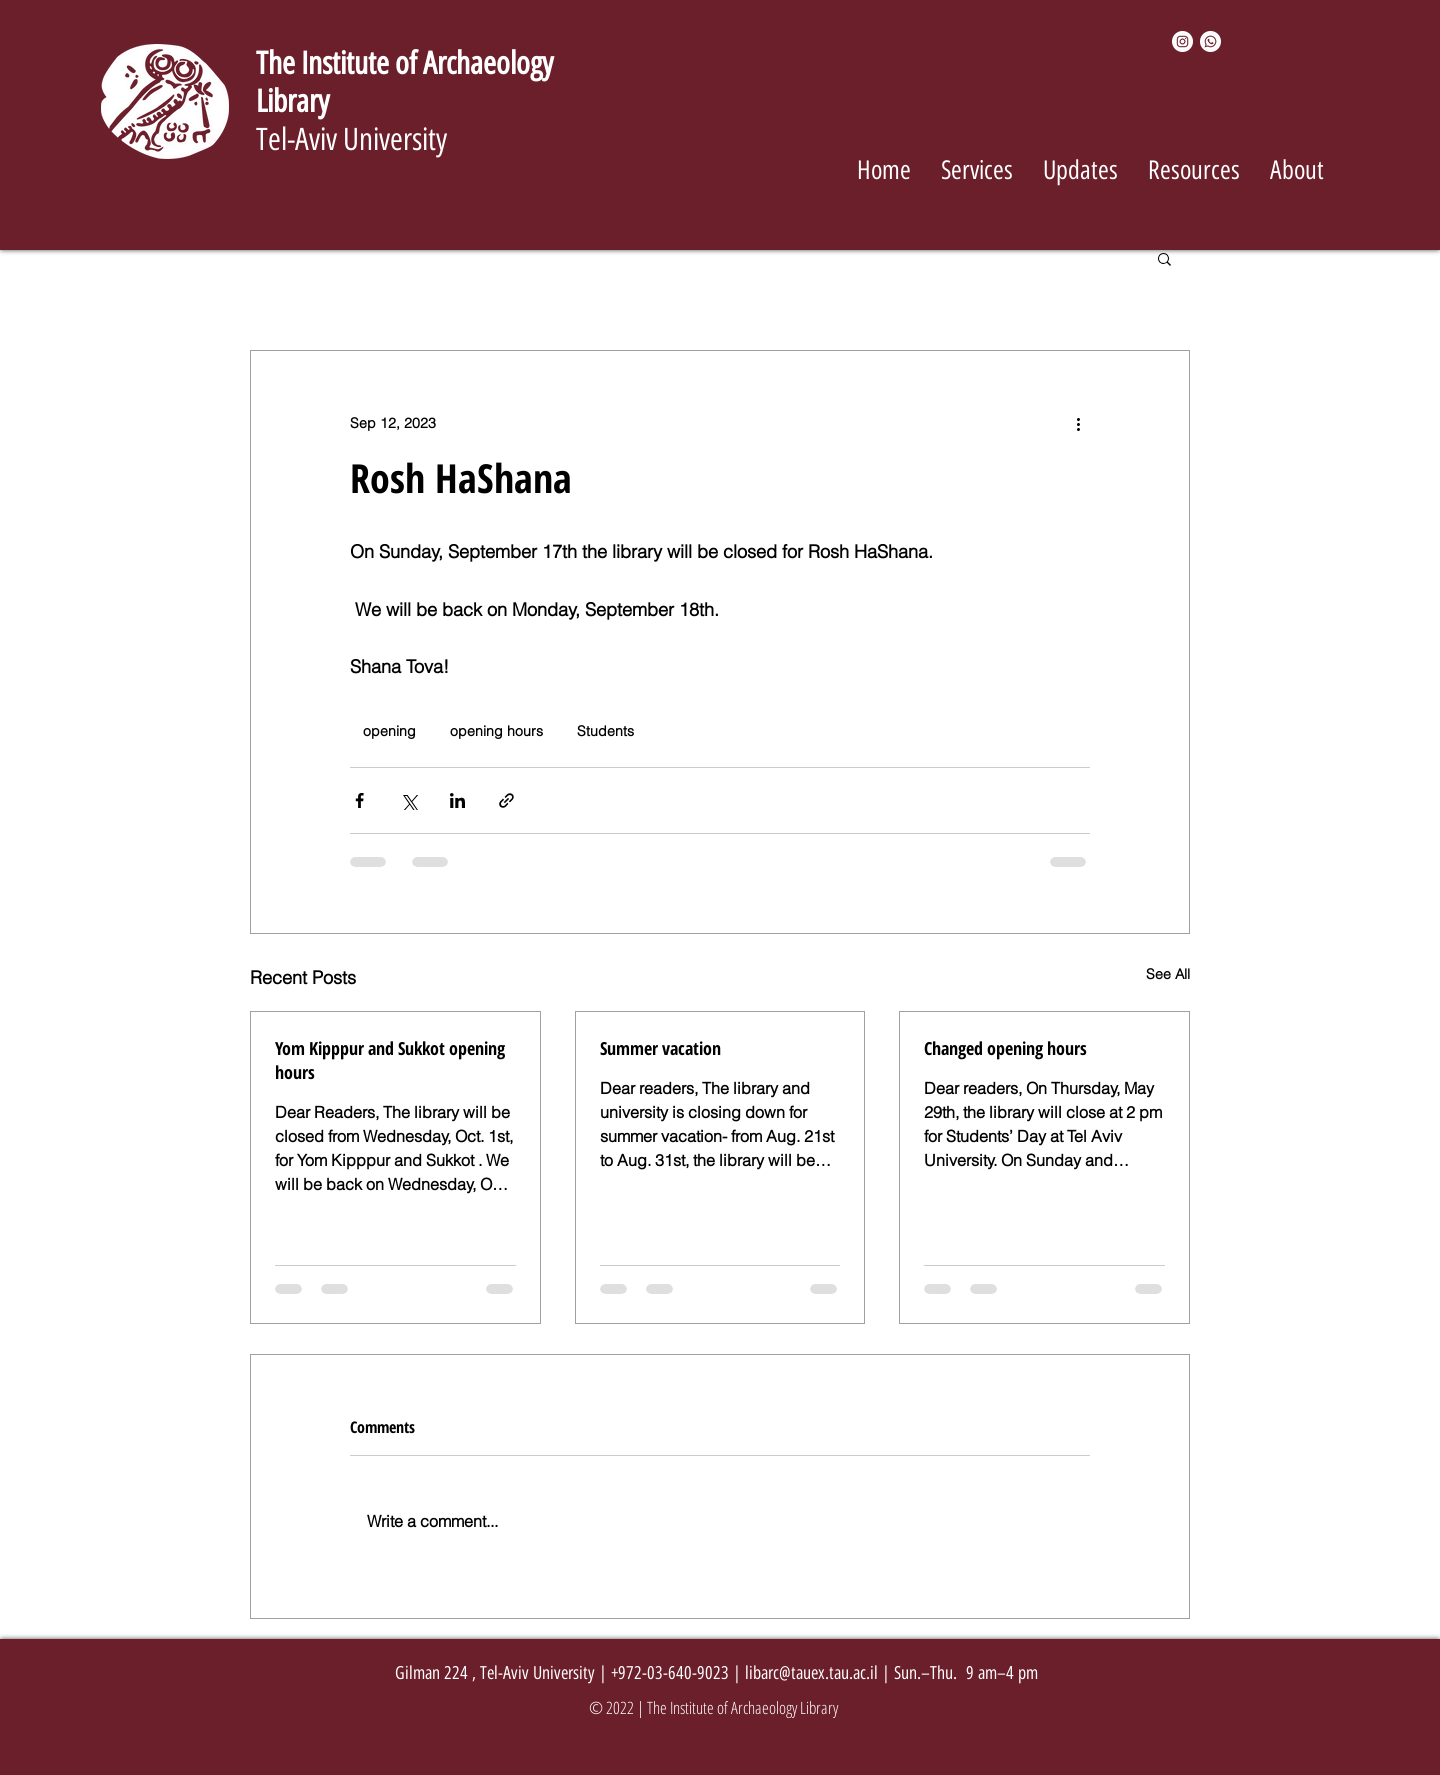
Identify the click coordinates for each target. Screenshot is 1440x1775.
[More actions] (1078, 423)
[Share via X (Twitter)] (408, 800)
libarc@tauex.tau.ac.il (811, 1673)
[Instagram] (1182, 41)
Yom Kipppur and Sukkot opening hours (390, 1060)
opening (389, 731)
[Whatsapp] (1210, 41)
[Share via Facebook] (359, 800)
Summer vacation (660, 1048)
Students (605, 731)
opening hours (496, 731)
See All (1168, 974)
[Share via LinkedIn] (457, 800)
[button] (1164, 258)
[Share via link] (506, 800)
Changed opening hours (1005, 1048)
